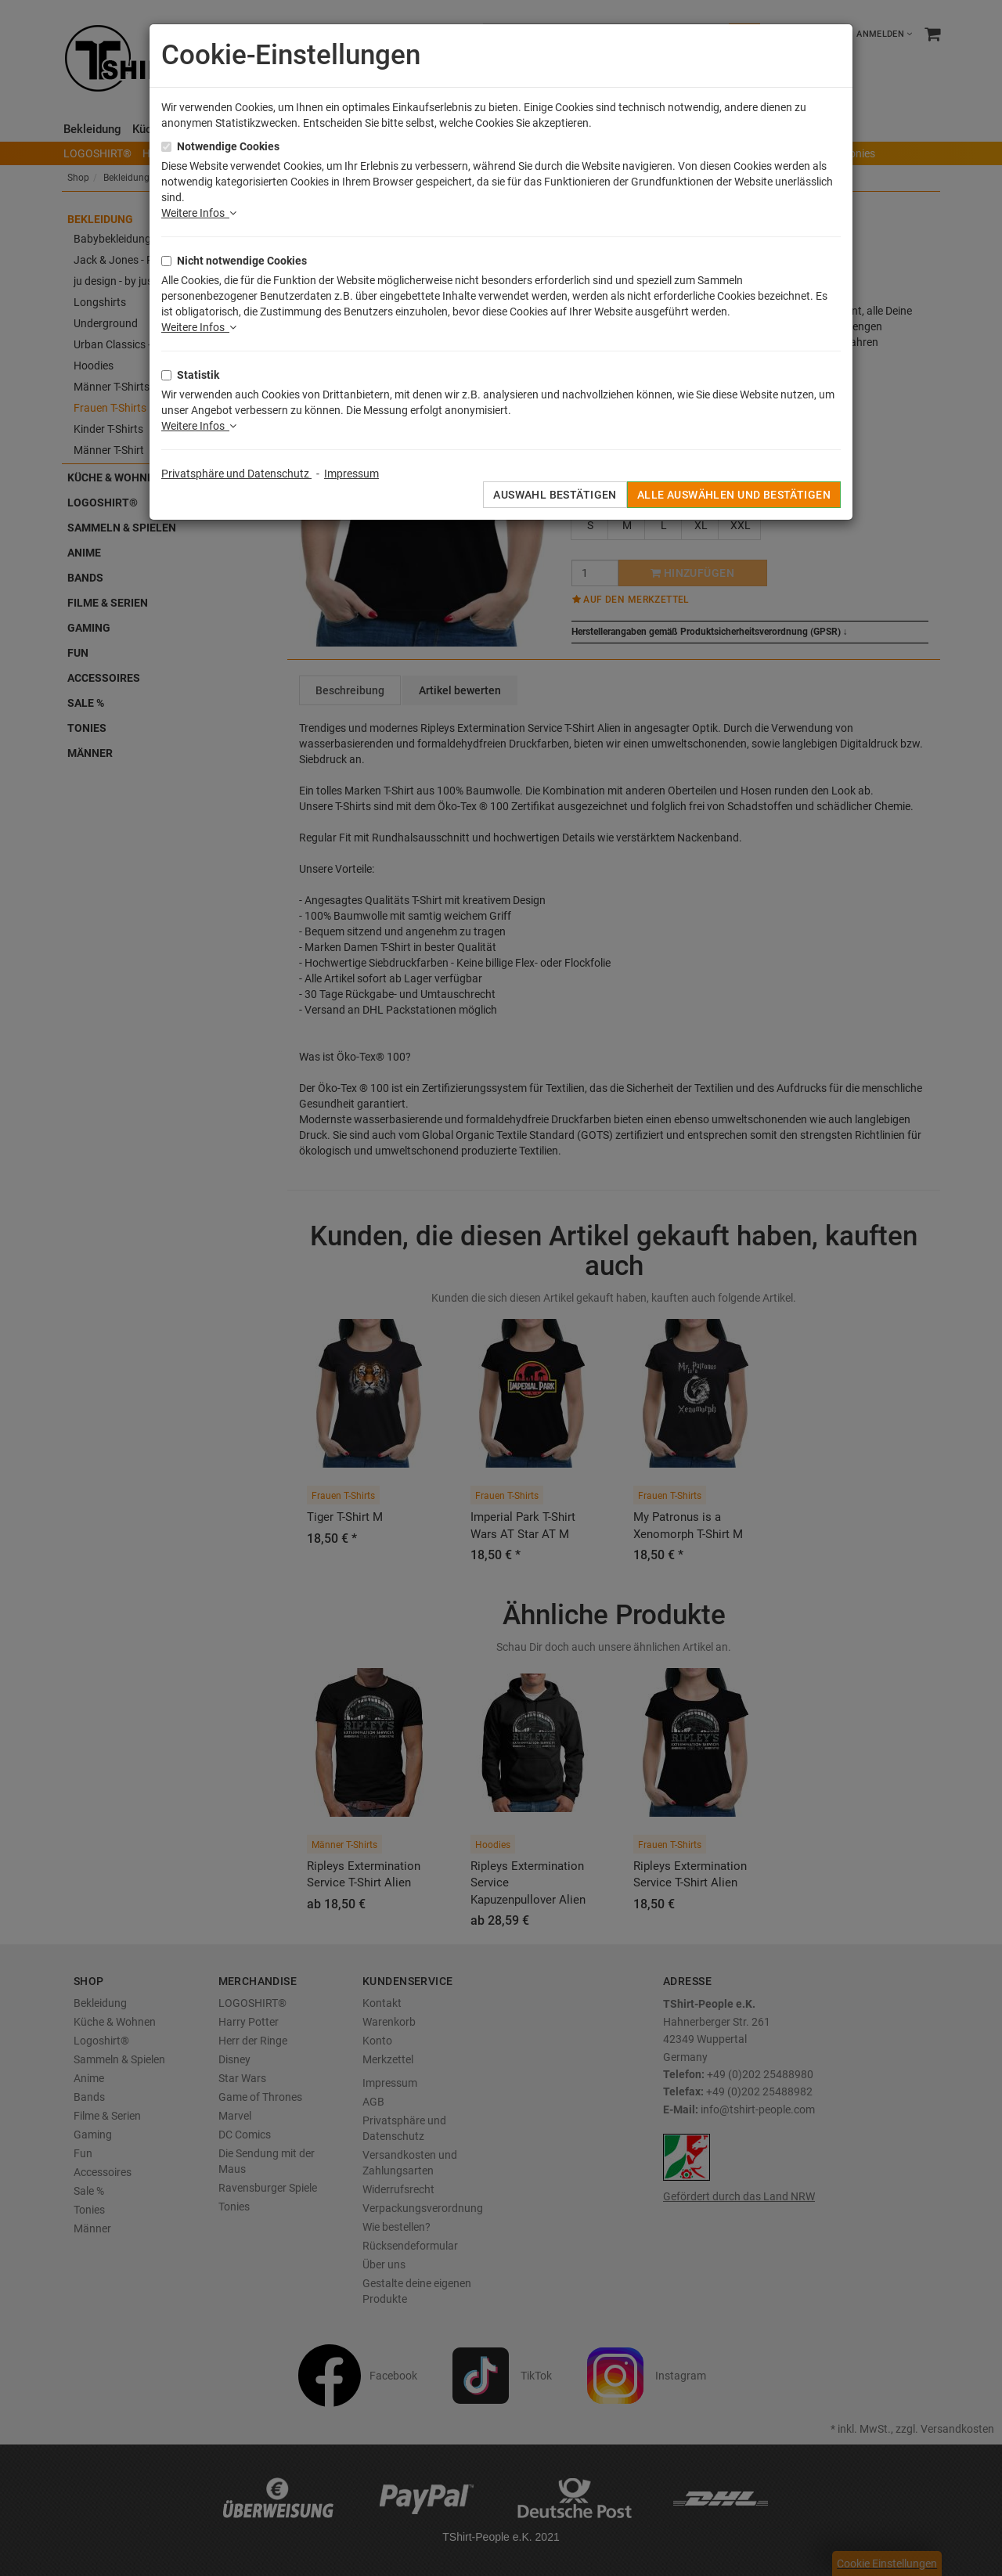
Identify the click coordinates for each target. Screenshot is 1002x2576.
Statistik (198, 375)
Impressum (351, 473)
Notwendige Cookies (228, 146)
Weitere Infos (198, 213)
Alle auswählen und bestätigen (734, 494)
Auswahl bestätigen (555, 494)
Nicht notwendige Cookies (242, 260)
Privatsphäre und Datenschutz (236, 473)
